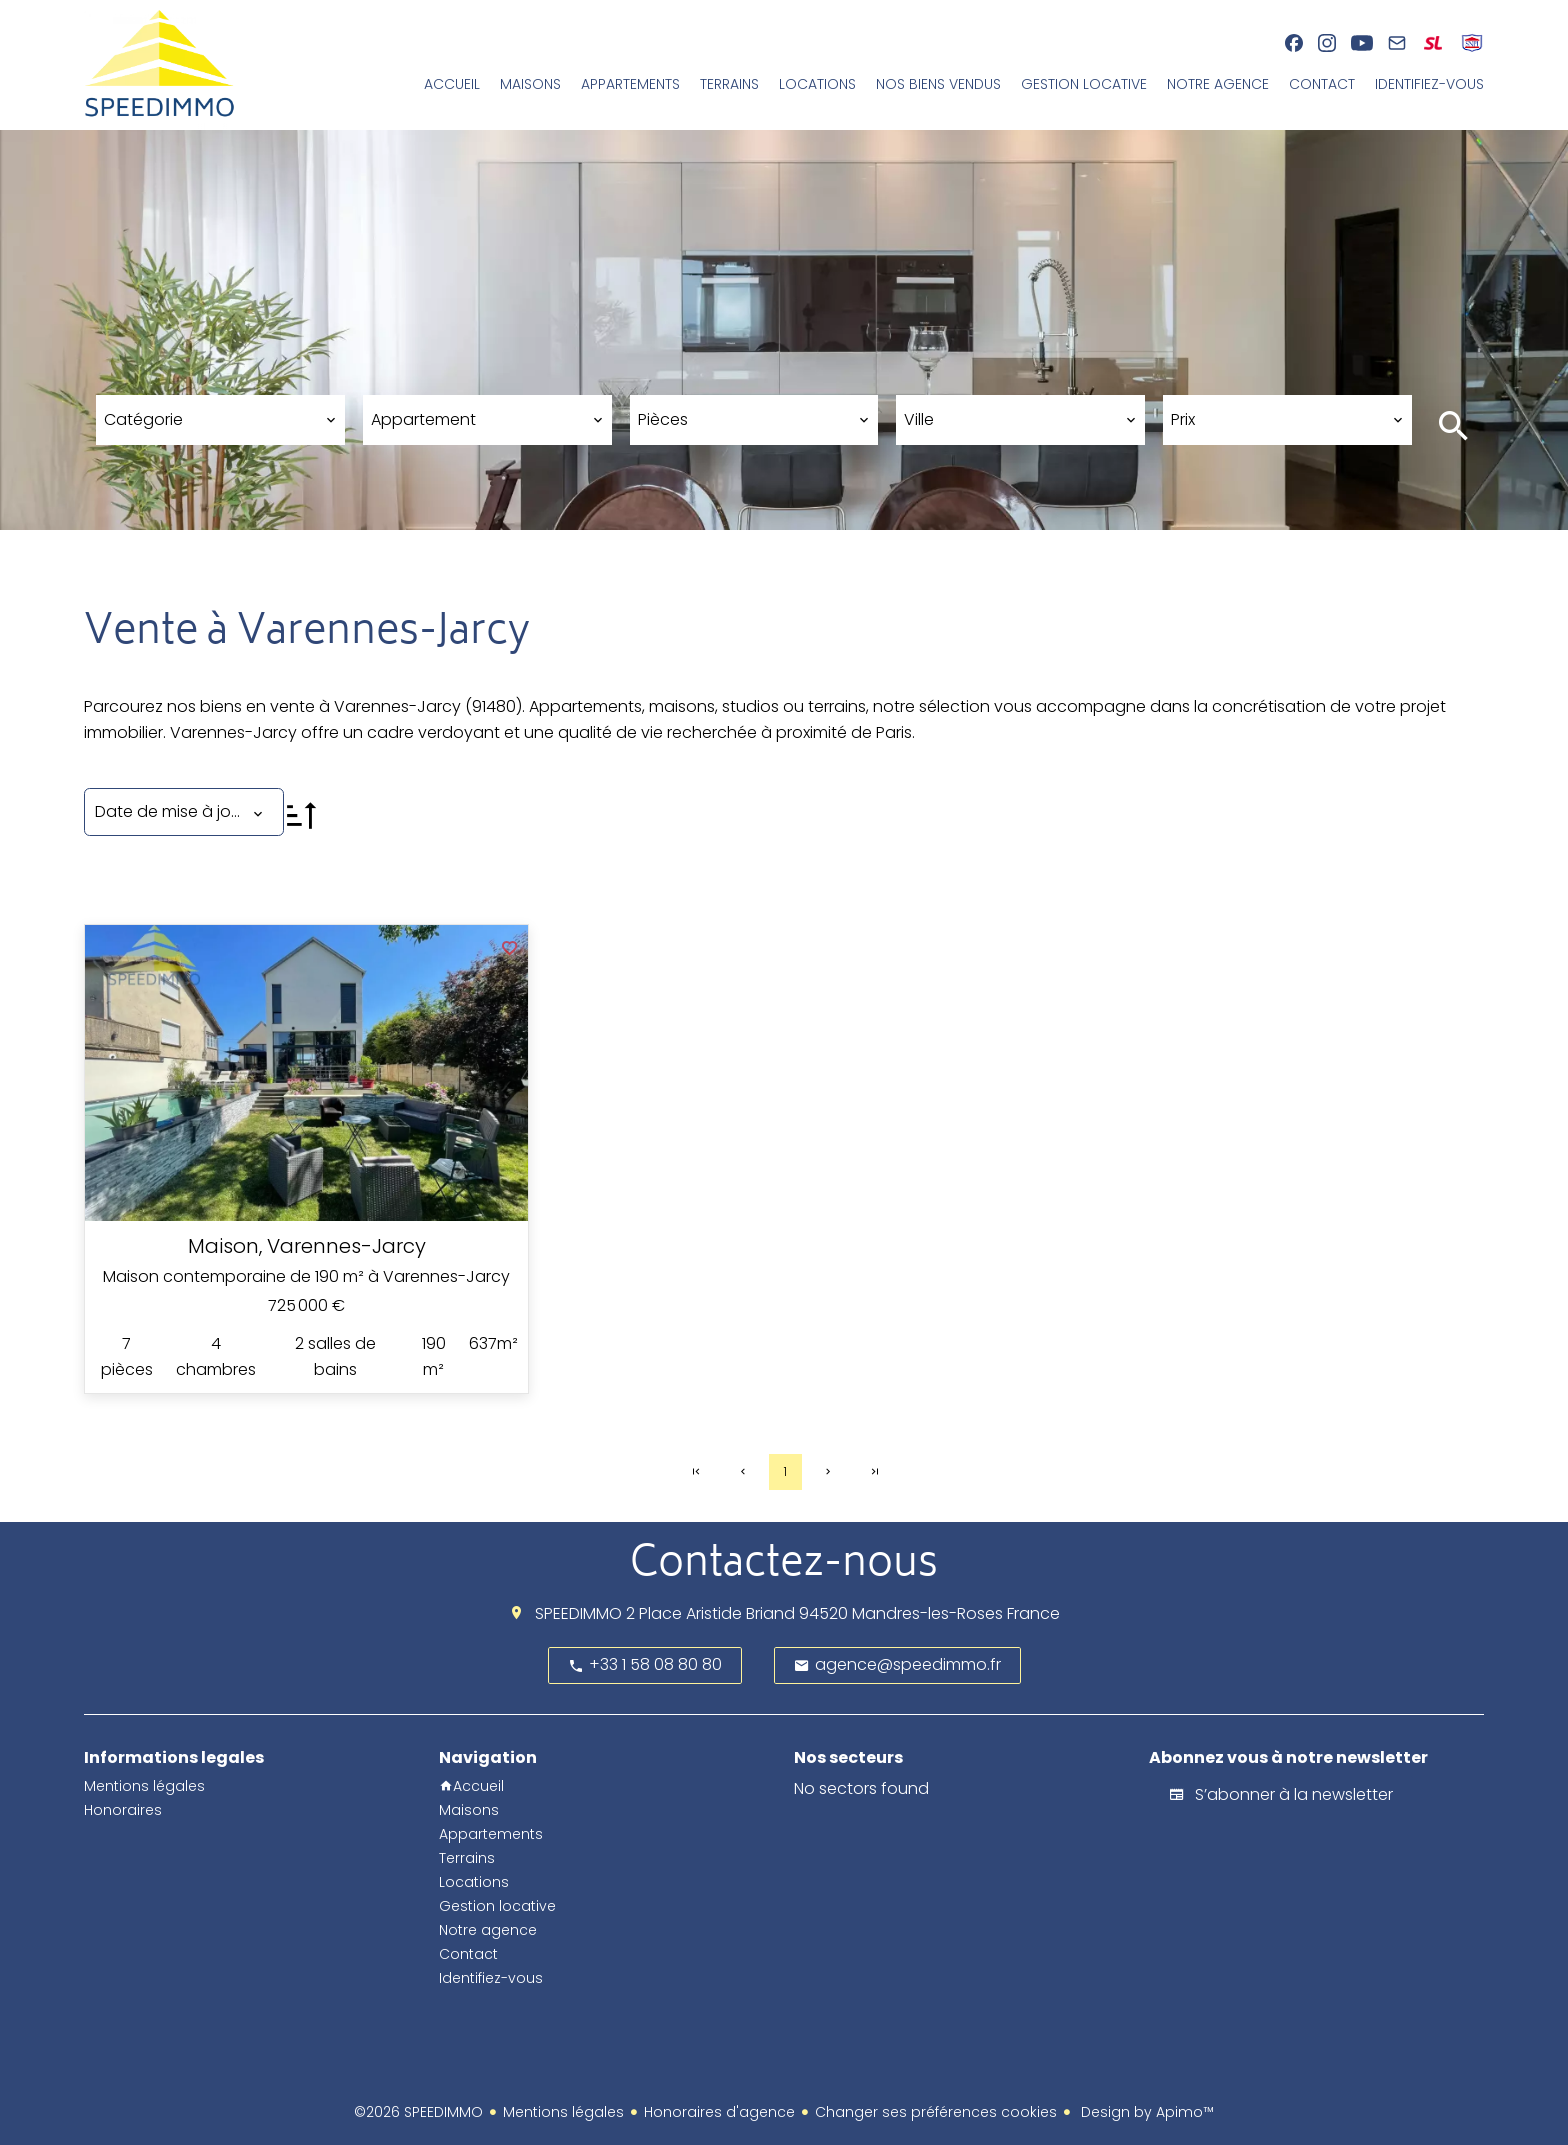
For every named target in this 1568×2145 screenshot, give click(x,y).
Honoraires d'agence (719, 2112)
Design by (1145, 2112)
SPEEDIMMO (578, 1613)
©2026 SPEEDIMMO (418, 2112)
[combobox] (220, 420)
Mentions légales (563, 2112)
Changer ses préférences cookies (936, 2112)
